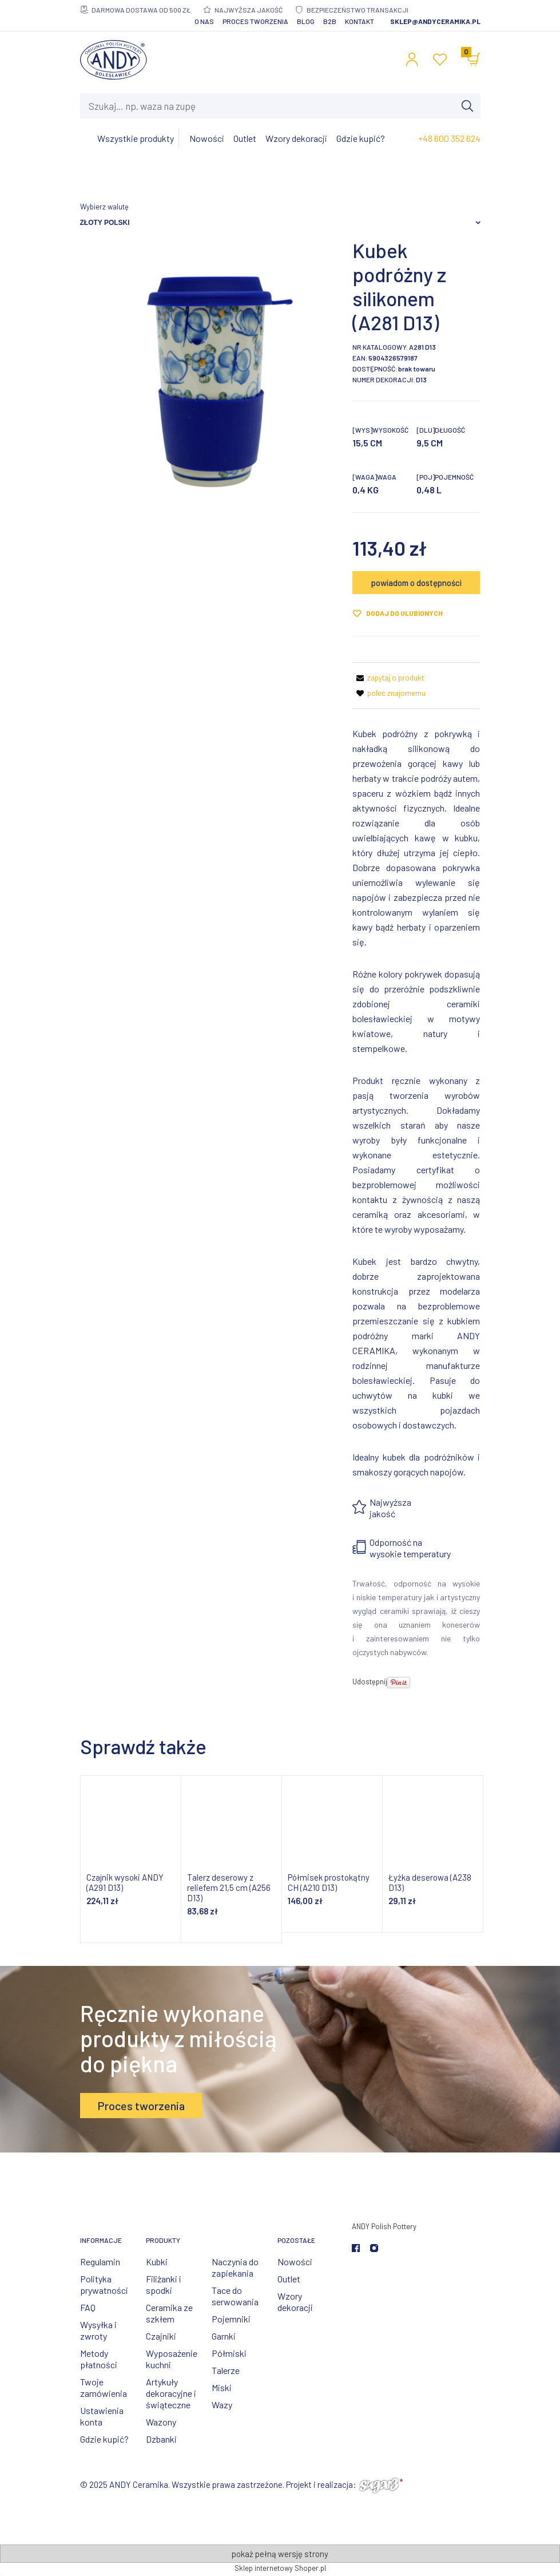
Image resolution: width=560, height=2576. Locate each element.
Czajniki (161, 2335)
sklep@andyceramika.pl (435, 21)
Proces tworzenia (255, 21)
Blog (306, 21)
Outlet (288, 2278)
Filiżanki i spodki (163, 2284)
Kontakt (359, 21)
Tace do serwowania (235, 2296)
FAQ (88, 2307)
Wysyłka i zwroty (98, 2330)
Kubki (157, 2261)
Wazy (222, 2404)
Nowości (294, 2261)
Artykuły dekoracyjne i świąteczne (171, 2393)
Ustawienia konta (102, 2416)
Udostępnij (369, 1681)
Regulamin (100, 2261)
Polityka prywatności (104, 2284)
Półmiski (229, 2353)
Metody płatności (98, 2359)
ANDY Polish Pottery (384, 2226)
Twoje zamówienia (103, 2387)
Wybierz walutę (104, 207)
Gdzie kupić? (104, 2438)
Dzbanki (161, 2438)
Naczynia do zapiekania (235, 2267)
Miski (222, 2387)
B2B (329, 21)
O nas (204, 21)
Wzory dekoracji (295, 2301)
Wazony (161, 2421)
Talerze (226, 2370)
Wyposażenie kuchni (171, 2359)
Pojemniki (231, 2318)
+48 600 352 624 (449, 138)
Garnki (224, 2335)
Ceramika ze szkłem (169, 2313)
